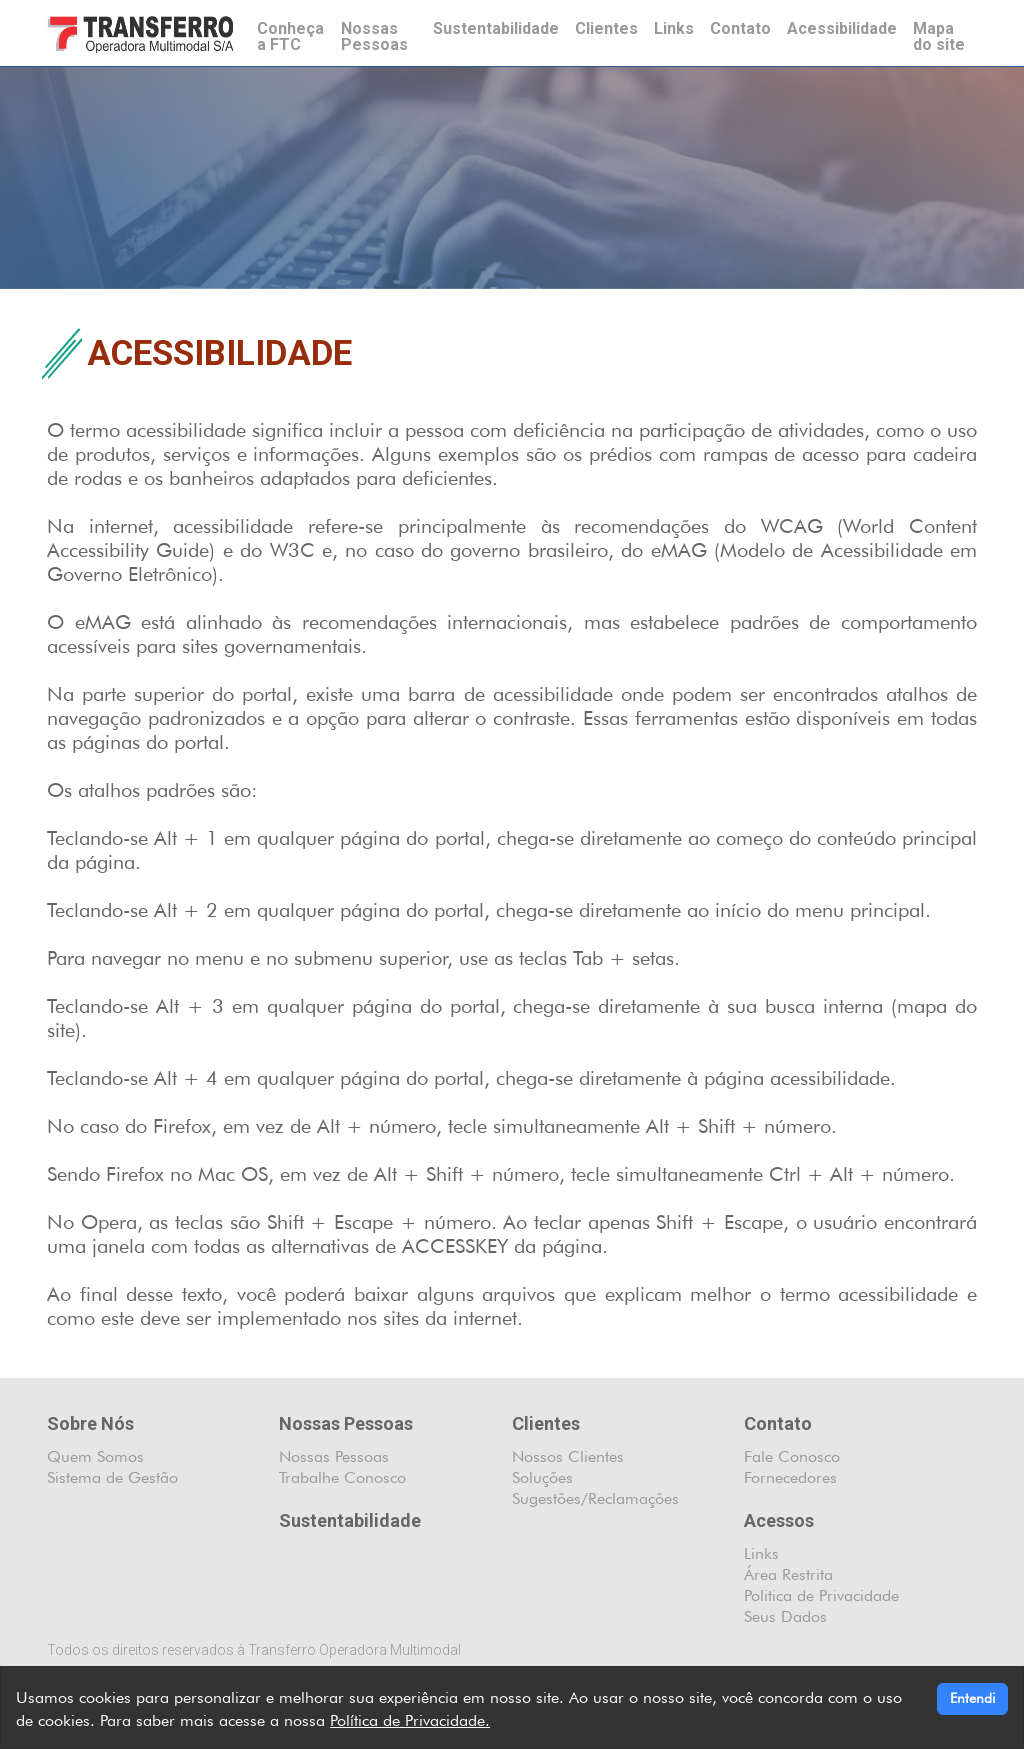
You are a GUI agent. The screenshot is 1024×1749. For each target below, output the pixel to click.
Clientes (606, 28)
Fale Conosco (792, 1456)
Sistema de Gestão (112, 1477)
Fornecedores (790, 1477)
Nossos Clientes (568, 1456)
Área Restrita (788, 1574)
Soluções (542, 1477)
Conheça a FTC (290, 36)
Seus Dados (785, 1616)
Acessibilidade (842, 28)
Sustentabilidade (496, 28)
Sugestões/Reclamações (595, 1498)
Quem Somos (95, 1456)
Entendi (972, 1698)
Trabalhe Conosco (342, 1477)
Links (674, 28)
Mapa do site (939, 36)
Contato (740, 28)
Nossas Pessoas (374, 36)
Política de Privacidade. (410, 1720)
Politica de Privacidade (821, 1595)
